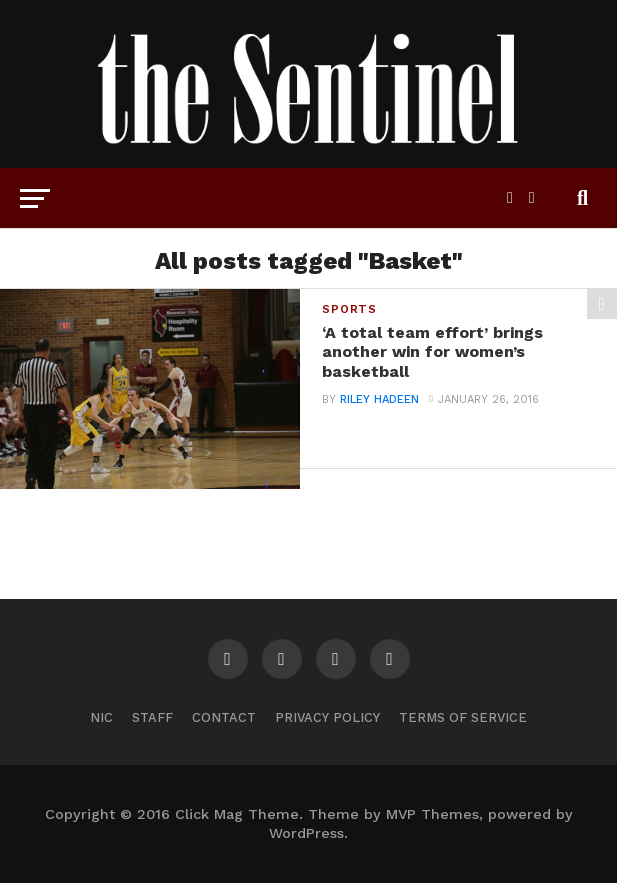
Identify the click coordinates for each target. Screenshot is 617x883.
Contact (224, 717)
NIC (101, 717)
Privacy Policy (327, 717)
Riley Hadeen (379, 399)
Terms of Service (463, 717)
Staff (152, 717)
